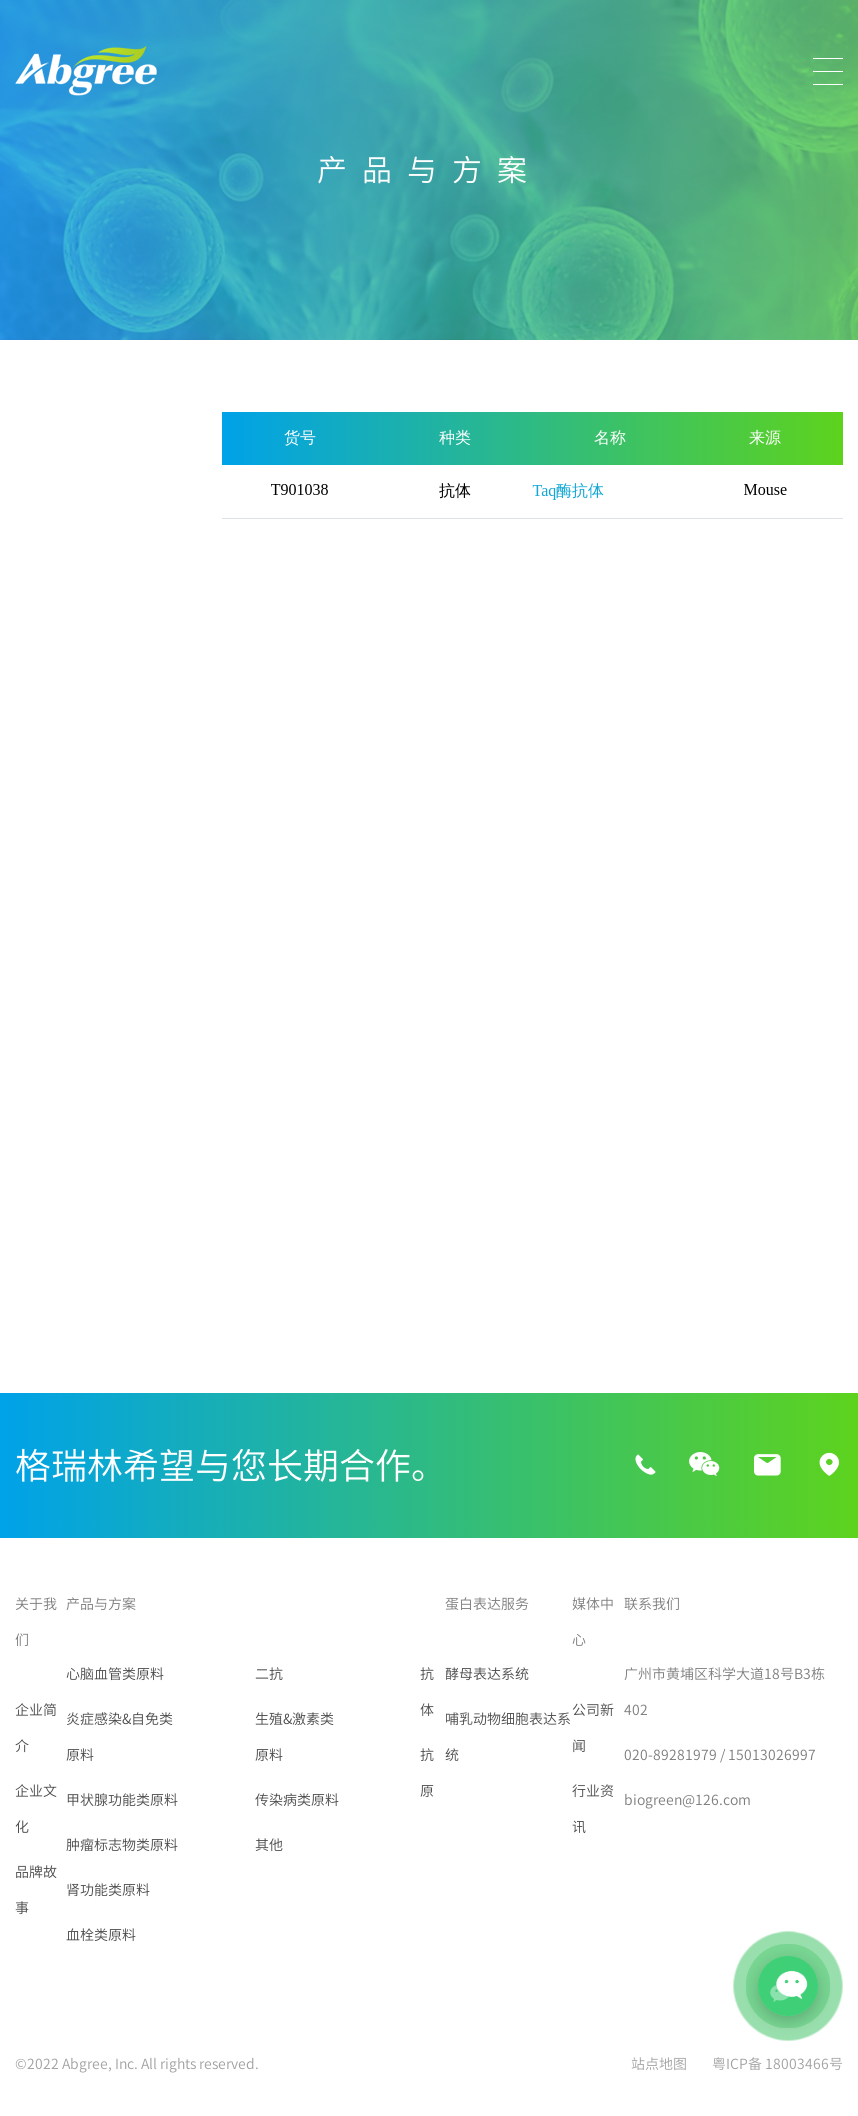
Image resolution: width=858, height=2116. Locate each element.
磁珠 (34, 1276)
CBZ (33, 1060)
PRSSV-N (152, 1276)
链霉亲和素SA (63, 1312)
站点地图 (659, 2064)
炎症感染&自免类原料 (84, 550)
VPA (136, 1060)
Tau (31, 1024)
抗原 (427, 1773)
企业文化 (36, 1809)
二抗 (31, 823)
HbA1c (145, 1168)
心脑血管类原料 (71, 481)
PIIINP (40, 1204)
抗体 (427, 1692)
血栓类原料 (55, 772)
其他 (31, 976)
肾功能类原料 (63, 721)
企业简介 (36, 1728)
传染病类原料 (63, 925)
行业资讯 (593, 1809)
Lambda (47, 1132)
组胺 (34, 1168)
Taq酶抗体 (157, 1240)
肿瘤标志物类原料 (79, 670)
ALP (136, 1024)
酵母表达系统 (487, 1674)
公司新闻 (593, 1728)
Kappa (145, 1132)
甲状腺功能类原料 (79, 619)
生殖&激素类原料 (76, 874)
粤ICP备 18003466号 (777, 2064)
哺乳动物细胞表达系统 (508, 1737)
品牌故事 (36, 1890)
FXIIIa (38, 1096)
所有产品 (47, 430)
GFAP (37, 1240)
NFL (137, 1204)
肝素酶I (147, 1096)
